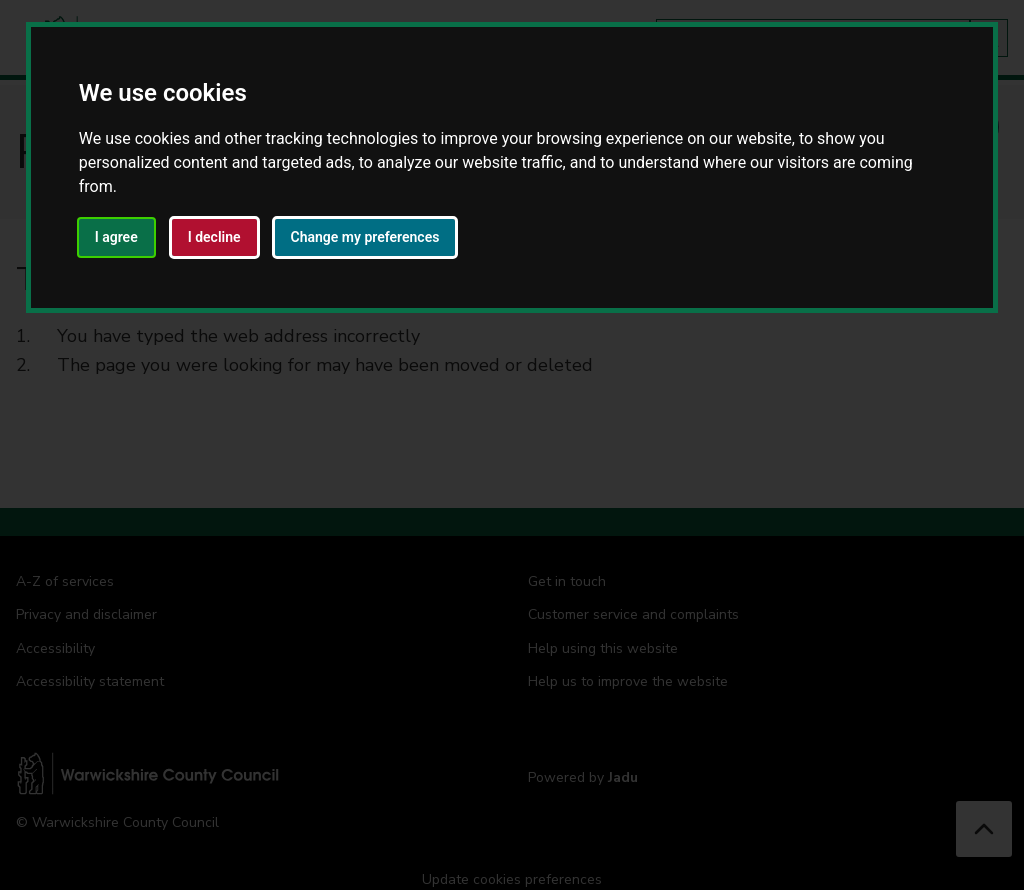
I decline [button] (214, 237)
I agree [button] (116, 237)
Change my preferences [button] (365, 237)
